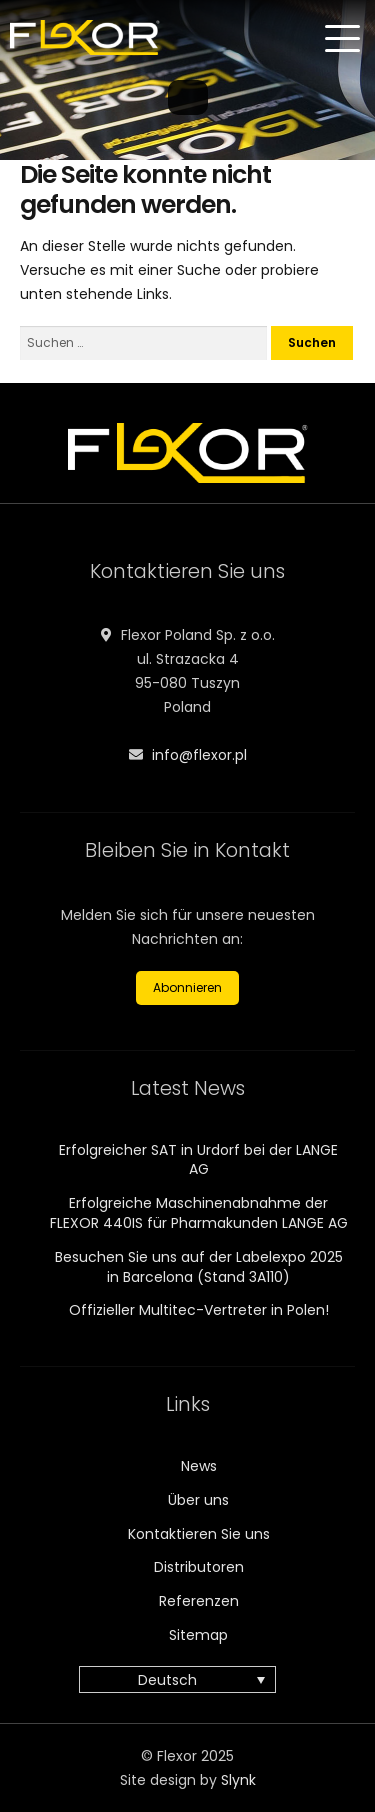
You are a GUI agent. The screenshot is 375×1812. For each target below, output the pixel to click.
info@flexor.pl (199, 755)
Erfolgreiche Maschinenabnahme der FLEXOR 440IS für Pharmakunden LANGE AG (199, 1213)
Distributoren (199, 1567)
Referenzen (199, 1601)
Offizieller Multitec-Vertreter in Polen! (199, 1310)
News (199, 1466)
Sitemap (198, 1635)
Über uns (198, 1500)
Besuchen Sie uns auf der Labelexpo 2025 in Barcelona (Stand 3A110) (199, 1267)
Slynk (238, 1780)
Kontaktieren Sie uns (199, 1534)
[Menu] (345, 39)
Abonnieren (187, 987)
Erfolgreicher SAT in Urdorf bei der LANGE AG (198, 1160)
